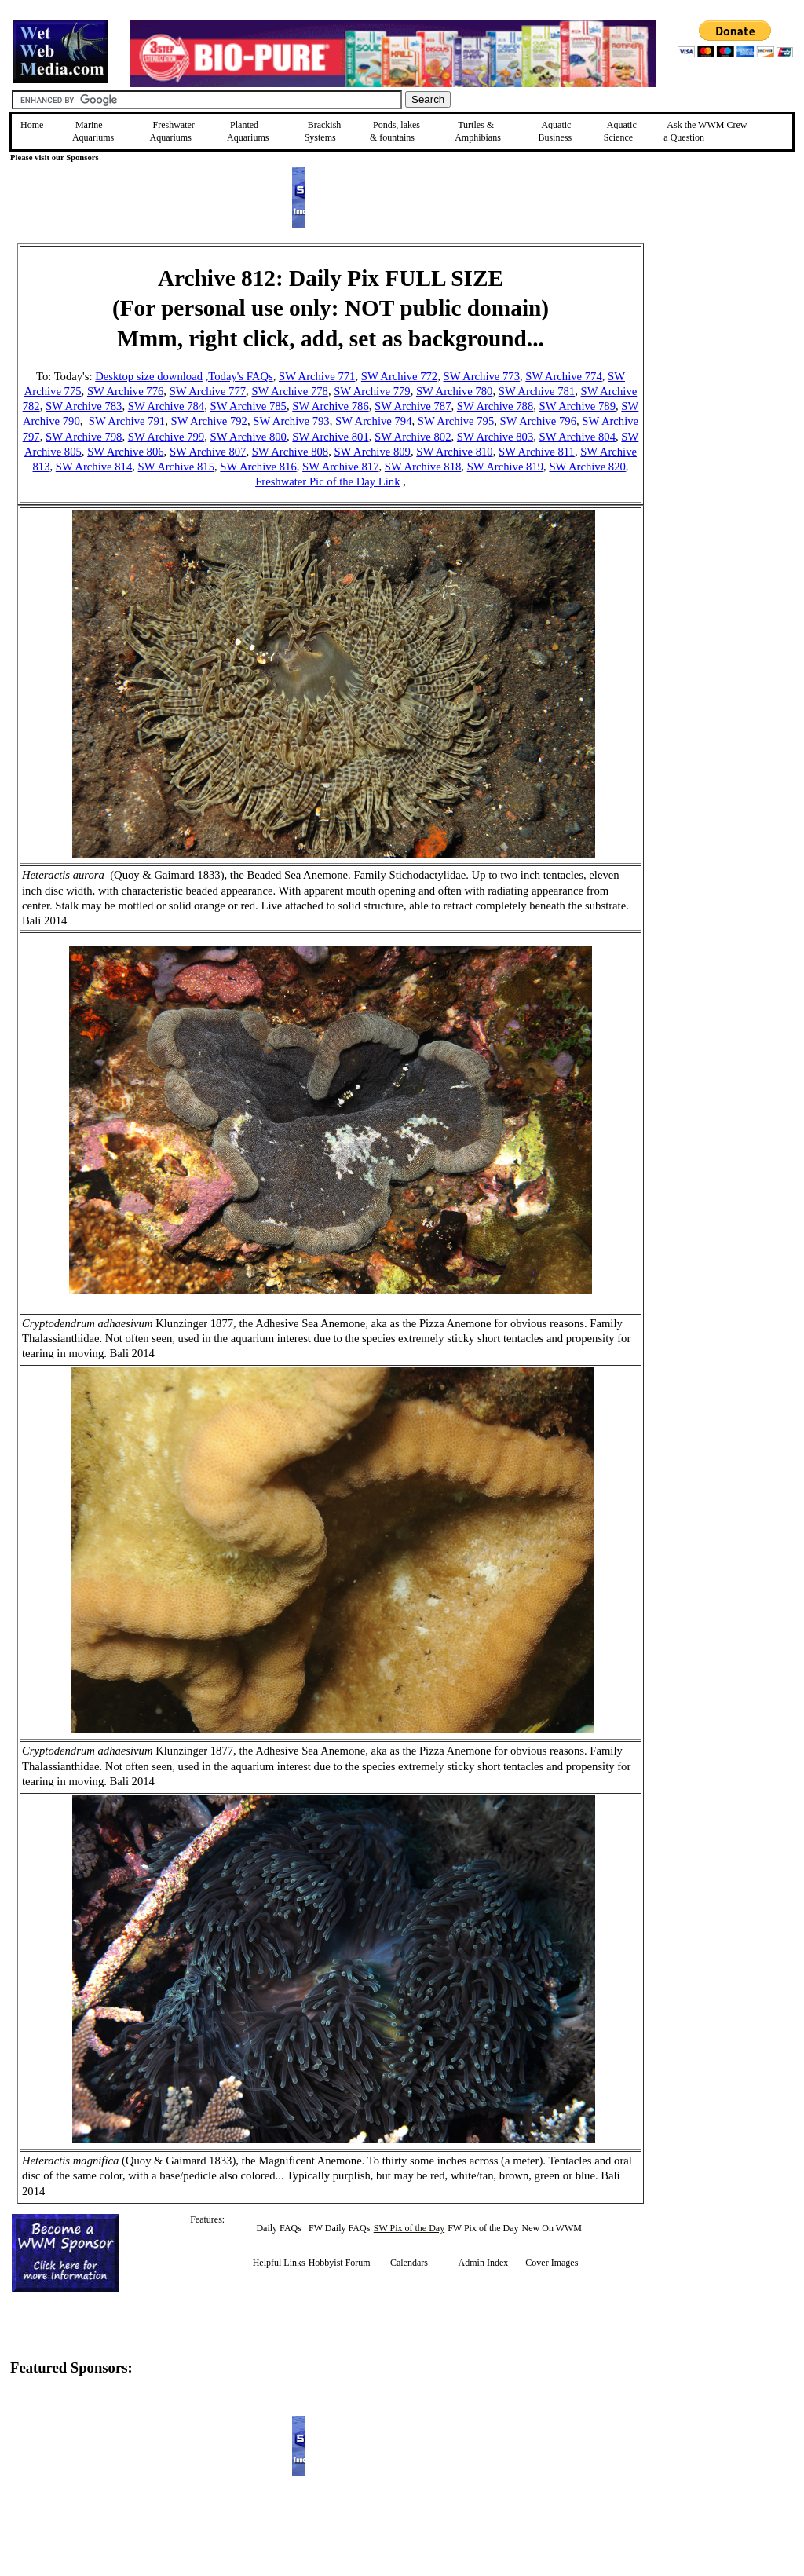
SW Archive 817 (340, 466)
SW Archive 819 (505, 466)
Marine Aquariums (93, 131)
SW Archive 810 (454, 451)
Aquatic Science (620, 131)
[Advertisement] (723, 355)
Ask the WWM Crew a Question (705, 131)
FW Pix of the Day (483, 2228)
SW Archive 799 (166, 436)
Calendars (409, 2262)
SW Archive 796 (538, 421)
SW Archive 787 (413, 406)
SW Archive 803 (495, 436)
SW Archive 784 (166, 406)
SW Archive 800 (248, 436)
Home (31, 124)
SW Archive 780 (454, 391)
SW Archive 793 (291, 421)
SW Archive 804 (577, 436)
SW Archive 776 (125, 391)
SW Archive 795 (456, 421)
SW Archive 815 (176, 466)
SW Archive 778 (289, 391)
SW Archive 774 (563, 376)
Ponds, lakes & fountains (395, 131)
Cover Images (551, 2262)
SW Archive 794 (373, 421)
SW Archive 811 (537, 451)
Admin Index (484, 2262)
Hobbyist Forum (340, 2262)
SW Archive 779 (372, 391)
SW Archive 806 (125, 451)
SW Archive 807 (208, 451)
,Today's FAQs (239, 376)
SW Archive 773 (482, 376)
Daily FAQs (278, 2228)
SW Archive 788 (495, 406)
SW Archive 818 (423, 466)
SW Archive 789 (577, 406)
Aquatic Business (555, 131)
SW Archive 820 (587, 466)
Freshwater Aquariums (172, 131)
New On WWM (552, 2228)
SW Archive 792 (209, 421)
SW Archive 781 (537, 391)
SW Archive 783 (84, 406)
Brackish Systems (323, 131)
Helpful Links (279, 2262)
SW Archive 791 (127, 421)
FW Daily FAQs (339, 2228)
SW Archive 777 (208, 391)
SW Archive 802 (413, 436)
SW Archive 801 (330, 436)
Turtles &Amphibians (478, 131)
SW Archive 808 (290, 451)
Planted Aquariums (248, 131)
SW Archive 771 (317, 376)
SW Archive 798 (84, 436)
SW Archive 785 (248, 406)
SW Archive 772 (399, 376)
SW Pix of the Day (409, 2228)
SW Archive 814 (94, 466)
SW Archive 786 (330, 406)
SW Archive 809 (372, 451)
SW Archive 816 (258, 466)
